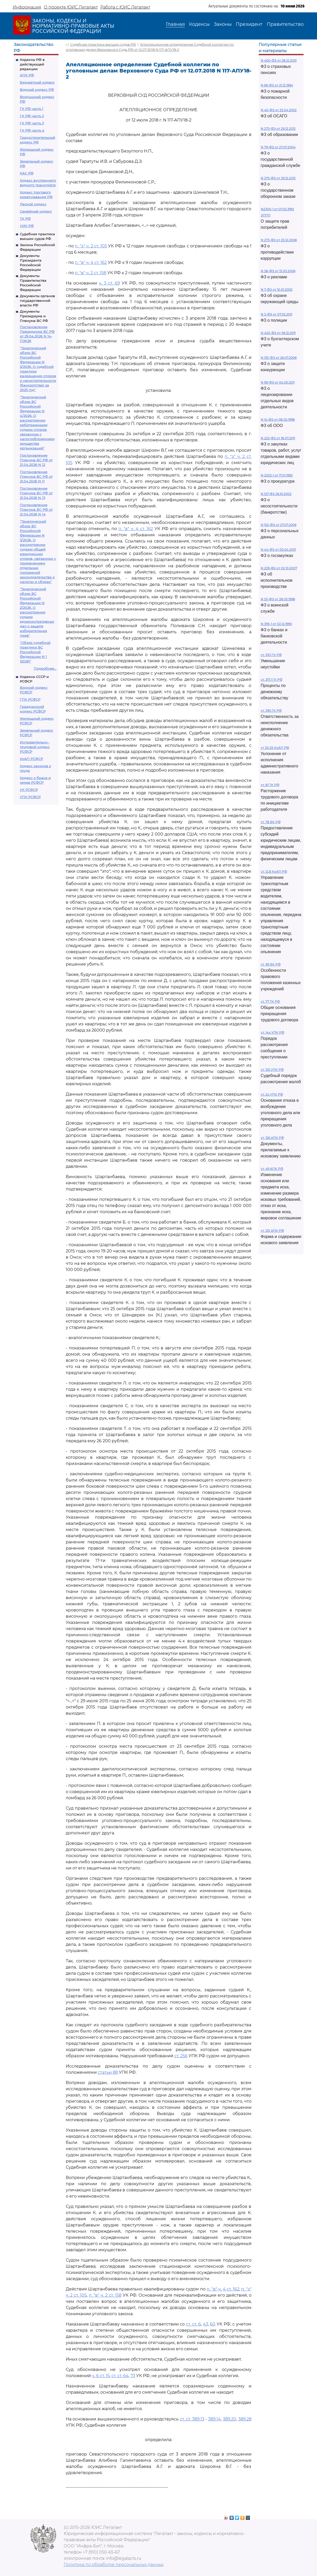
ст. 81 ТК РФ (270, 785)
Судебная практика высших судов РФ (103, 44)
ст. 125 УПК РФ (272, 1070)
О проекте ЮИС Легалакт (71, 7)
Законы (223, 24)
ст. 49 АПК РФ (272, 1169)
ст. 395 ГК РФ (271, 710)
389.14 (214, 2419)
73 (133, 2375)
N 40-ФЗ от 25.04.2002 (279, 110)
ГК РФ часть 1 (31, 109)
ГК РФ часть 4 (32, 130)
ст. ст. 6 (193, 2324)
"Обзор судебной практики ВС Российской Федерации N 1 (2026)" (35, 652)
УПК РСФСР (30, 797)
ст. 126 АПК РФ (272, 1138)
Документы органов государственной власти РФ (37, 300)
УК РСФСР (29, 790)
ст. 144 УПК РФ (272, 1032)
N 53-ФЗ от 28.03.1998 (278, 599)
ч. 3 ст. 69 (109, 283)
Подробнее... (45, 668)
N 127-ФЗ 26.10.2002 (276, 494)
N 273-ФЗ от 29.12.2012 (278, 129)
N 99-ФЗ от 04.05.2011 (278, 382)
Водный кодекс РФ (37, 89)
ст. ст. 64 (120, 2375)
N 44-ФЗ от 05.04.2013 (278, 550)
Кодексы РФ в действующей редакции (32, 64)
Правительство (285, 24)
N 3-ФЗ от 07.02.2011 (276, 314)
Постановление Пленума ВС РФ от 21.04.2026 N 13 (36, 493)
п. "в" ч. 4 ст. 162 (91, 262)
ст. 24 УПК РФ (272, 1094)
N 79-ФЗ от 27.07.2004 (278, 147)
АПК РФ (27, 75)
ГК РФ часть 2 (32, 116)
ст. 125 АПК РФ (272, 1231)
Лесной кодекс (33, 204)
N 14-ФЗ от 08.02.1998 (278, 420)
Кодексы (199, 24)
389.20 (229, 2419)
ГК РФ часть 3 (32, 123)
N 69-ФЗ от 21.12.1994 (277, 85)
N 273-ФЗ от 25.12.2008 (279, 240)
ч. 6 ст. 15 (101, 2375)
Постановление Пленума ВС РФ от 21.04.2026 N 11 (36, 476)
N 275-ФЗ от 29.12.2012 (278, 178)
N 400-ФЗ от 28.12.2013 (279, 60)
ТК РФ (25, 218)
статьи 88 (108, 2072)
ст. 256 (181, 2055)
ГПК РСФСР (30, 699)
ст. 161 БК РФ (271, 964)
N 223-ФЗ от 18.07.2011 (278, 438)
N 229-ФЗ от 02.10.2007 (279, 568)
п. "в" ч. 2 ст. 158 (90, 272)
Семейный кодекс (36, 211)
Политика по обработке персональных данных (114, 2564)
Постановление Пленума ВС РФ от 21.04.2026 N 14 (36, 509)
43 (205, 2324)
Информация (27, 7)
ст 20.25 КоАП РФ (275, 748)
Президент (249, 24)
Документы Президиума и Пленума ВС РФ (34, 316)
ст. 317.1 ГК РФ (271, 680)
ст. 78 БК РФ (271, 822)
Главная (175, 24)
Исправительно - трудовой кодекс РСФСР (35, 747)
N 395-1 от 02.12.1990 (276, 624)
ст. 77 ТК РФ (270, 1001)
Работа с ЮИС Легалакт (125, 7)
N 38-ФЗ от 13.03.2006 (278, 271)
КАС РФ (27, 173)
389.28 (244, 2419)
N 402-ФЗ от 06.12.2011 (278, 333)
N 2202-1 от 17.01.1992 (277, 475)
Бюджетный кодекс (37, 82)
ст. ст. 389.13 (192, 2419)
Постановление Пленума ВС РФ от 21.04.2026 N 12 (36, 460)
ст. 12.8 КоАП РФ (274, 871)
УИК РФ (27, 226)
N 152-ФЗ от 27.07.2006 (278, 525)
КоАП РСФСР (31, 759)
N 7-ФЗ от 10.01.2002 (276, 289)
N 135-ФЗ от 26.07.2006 (279, 358)
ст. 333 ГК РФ (271, 655)
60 (212, 2324)
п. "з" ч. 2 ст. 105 (91, 246)
